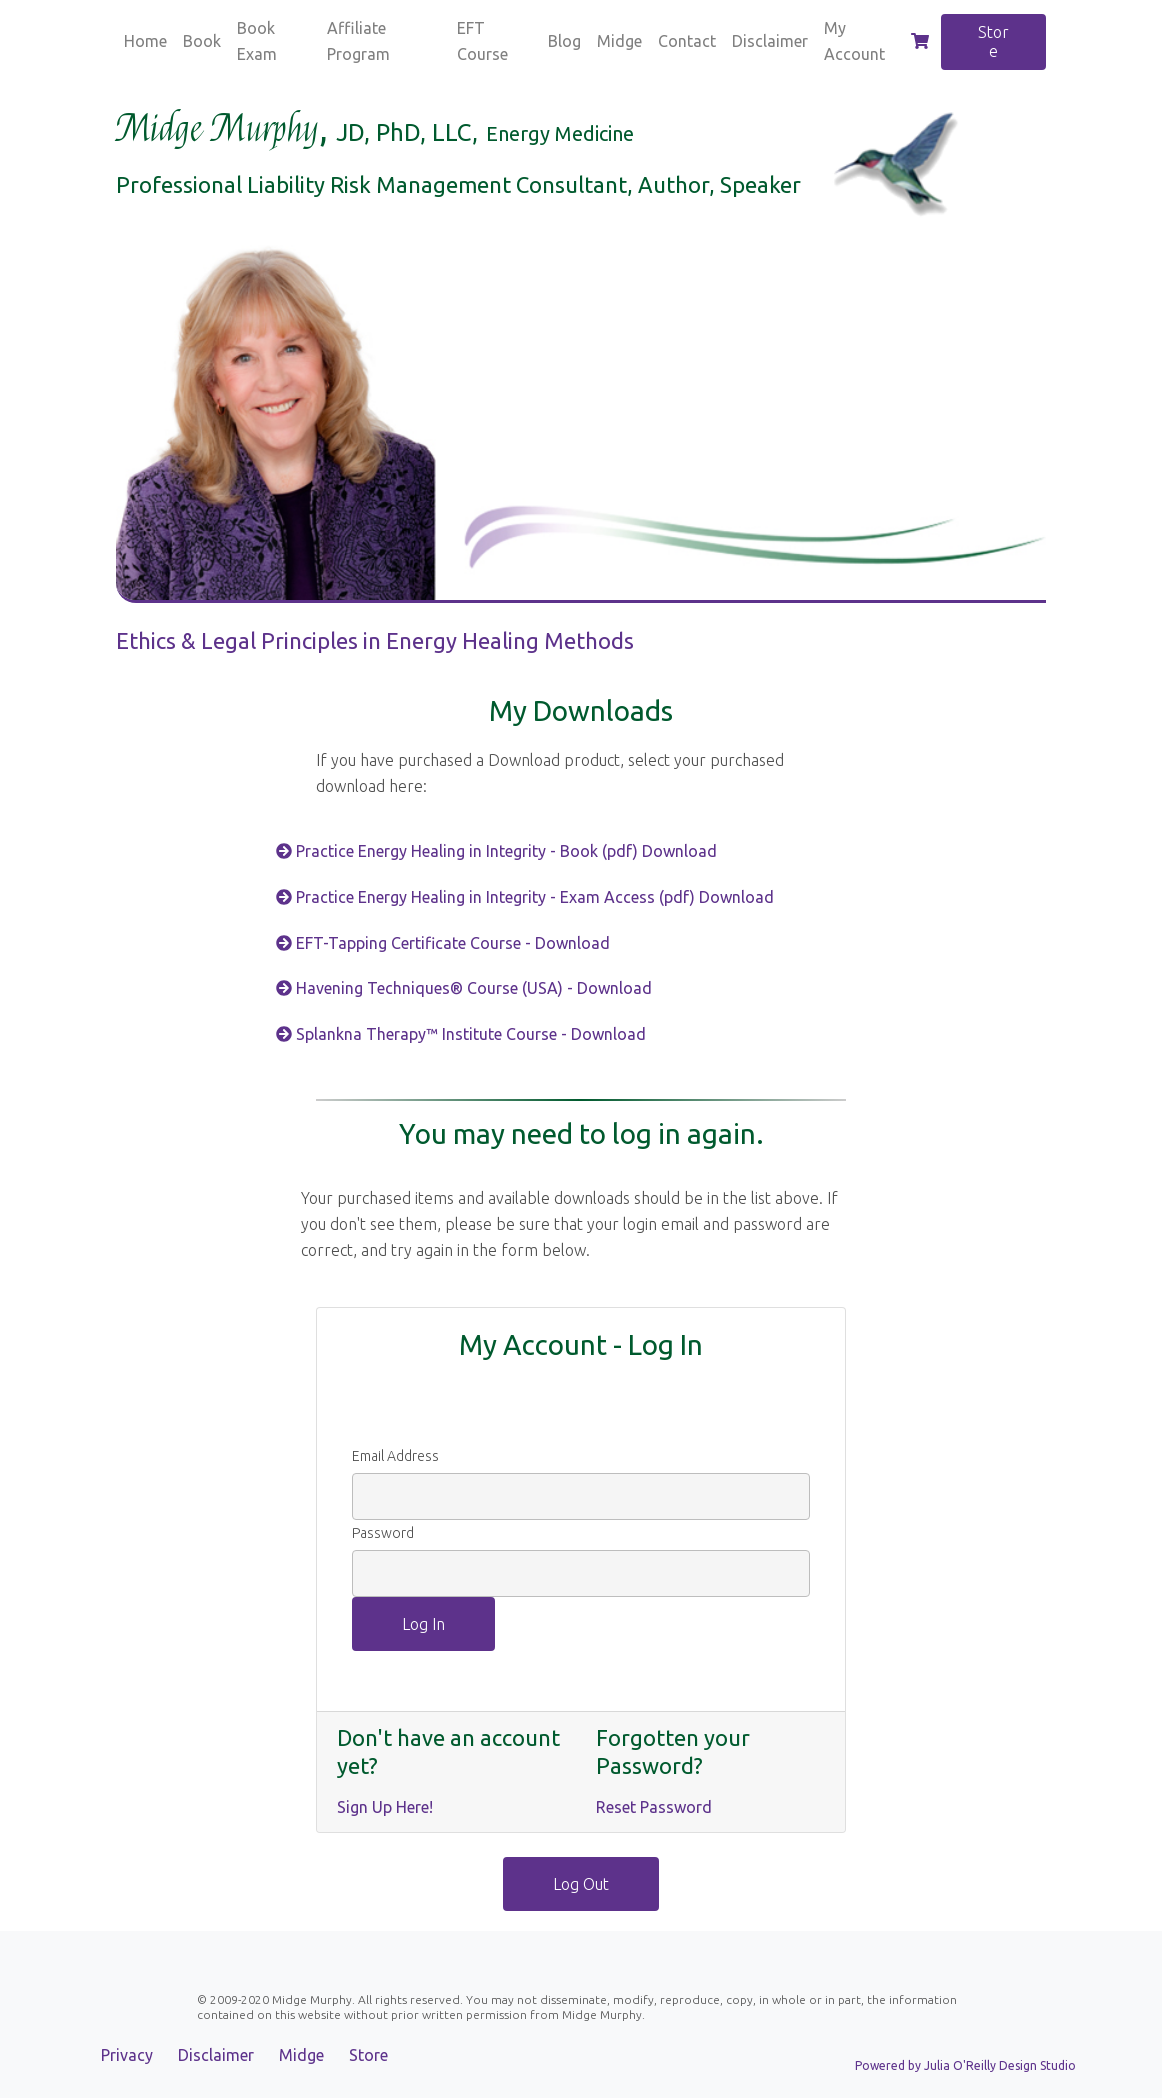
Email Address (395, 1456)
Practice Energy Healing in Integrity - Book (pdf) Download (498, 851)
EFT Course (482, 41)
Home (145, 41)
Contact (687, 41)
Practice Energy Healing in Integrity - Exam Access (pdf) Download (529, 897)
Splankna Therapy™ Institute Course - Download (461, 1034)
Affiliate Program (358, 41)
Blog (564, 41)
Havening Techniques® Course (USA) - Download (464, 988)
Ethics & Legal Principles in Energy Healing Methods (375, 640)
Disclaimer (770, 41)
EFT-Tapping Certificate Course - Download (443, 943)
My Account (854, 41)
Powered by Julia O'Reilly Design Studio (965, 2065)
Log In (423, 1624)
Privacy (127, 2055)
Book (202, 41)
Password (383, 1533)
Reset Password (654, 1807)
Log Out (581, 1884)
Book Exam (257, 41)
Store (993, 41)
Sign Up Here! (385, 1807)
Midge (619, 41)
